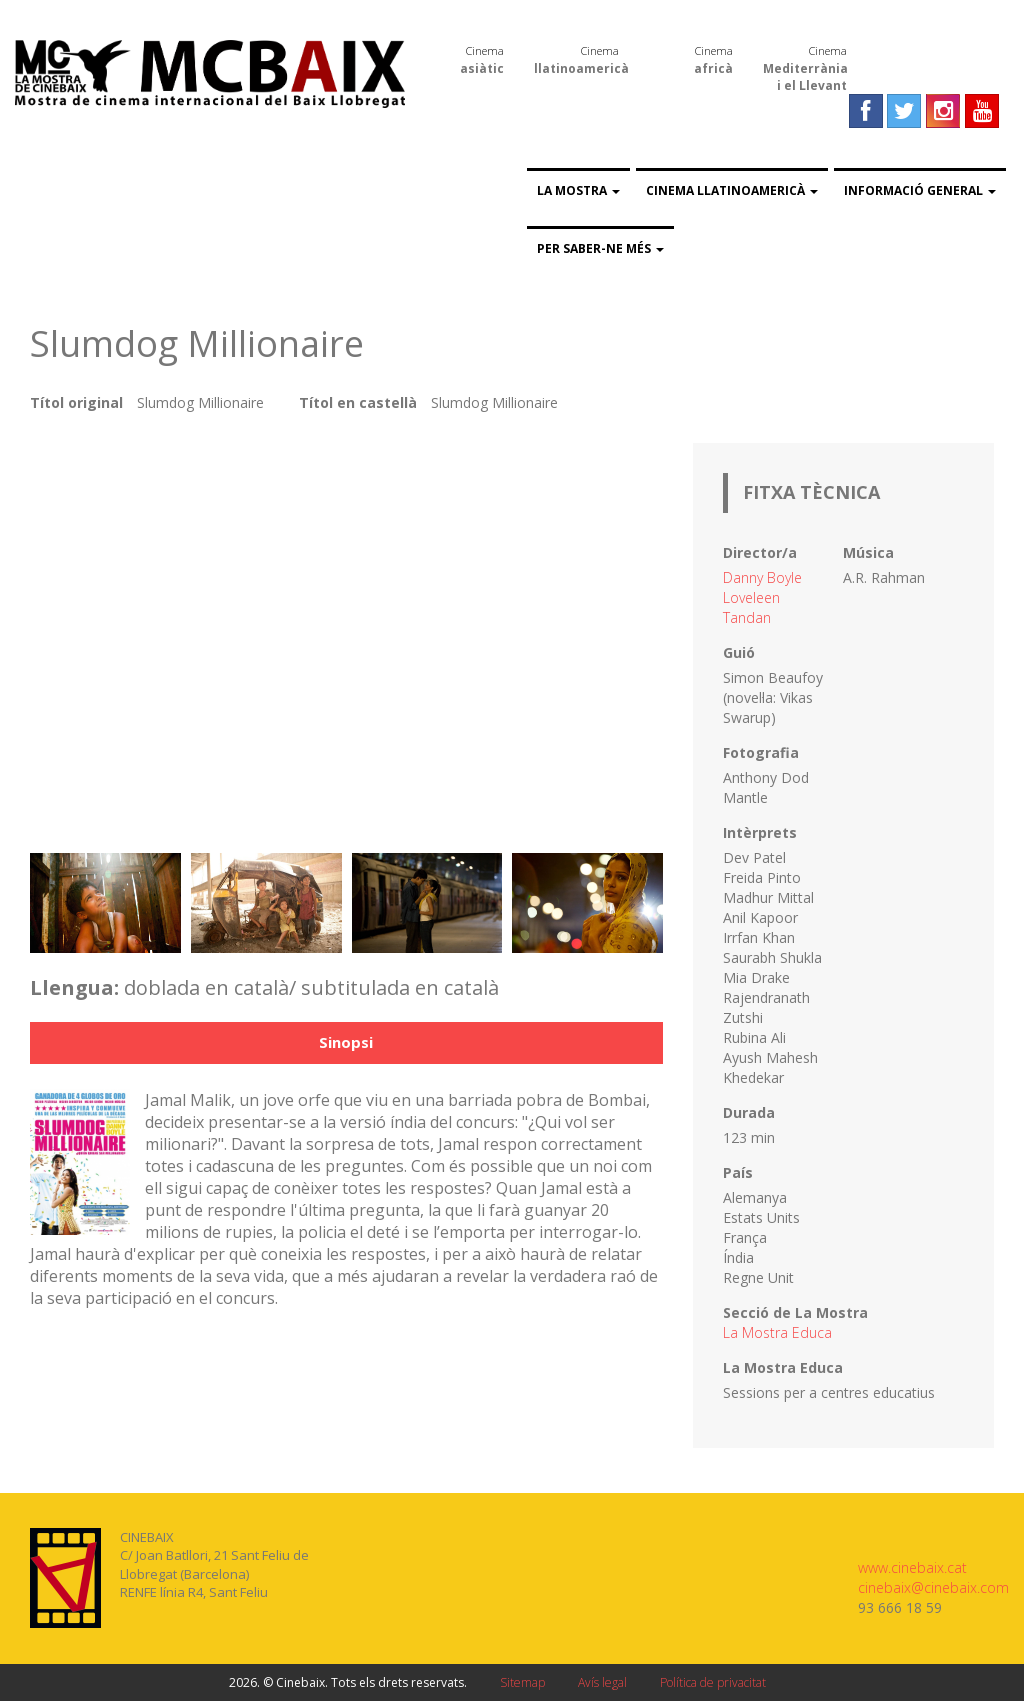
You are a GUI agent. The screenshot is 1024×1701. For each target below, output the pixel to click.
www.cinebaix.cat (912, 1567)
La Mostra (578, 190)
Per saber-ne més (600, 248)
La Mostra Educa (777, 1332)
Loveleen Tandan (751, 607)
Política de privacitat (713, 1682)
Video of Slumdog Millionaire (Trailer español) (346, 638)
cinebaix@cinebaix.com (933, 1587)
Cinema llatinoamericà (732, 190)
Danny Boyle (762, 577)
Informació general (920, 190)
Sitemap (522, 1682)
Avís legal (602, 1682)
